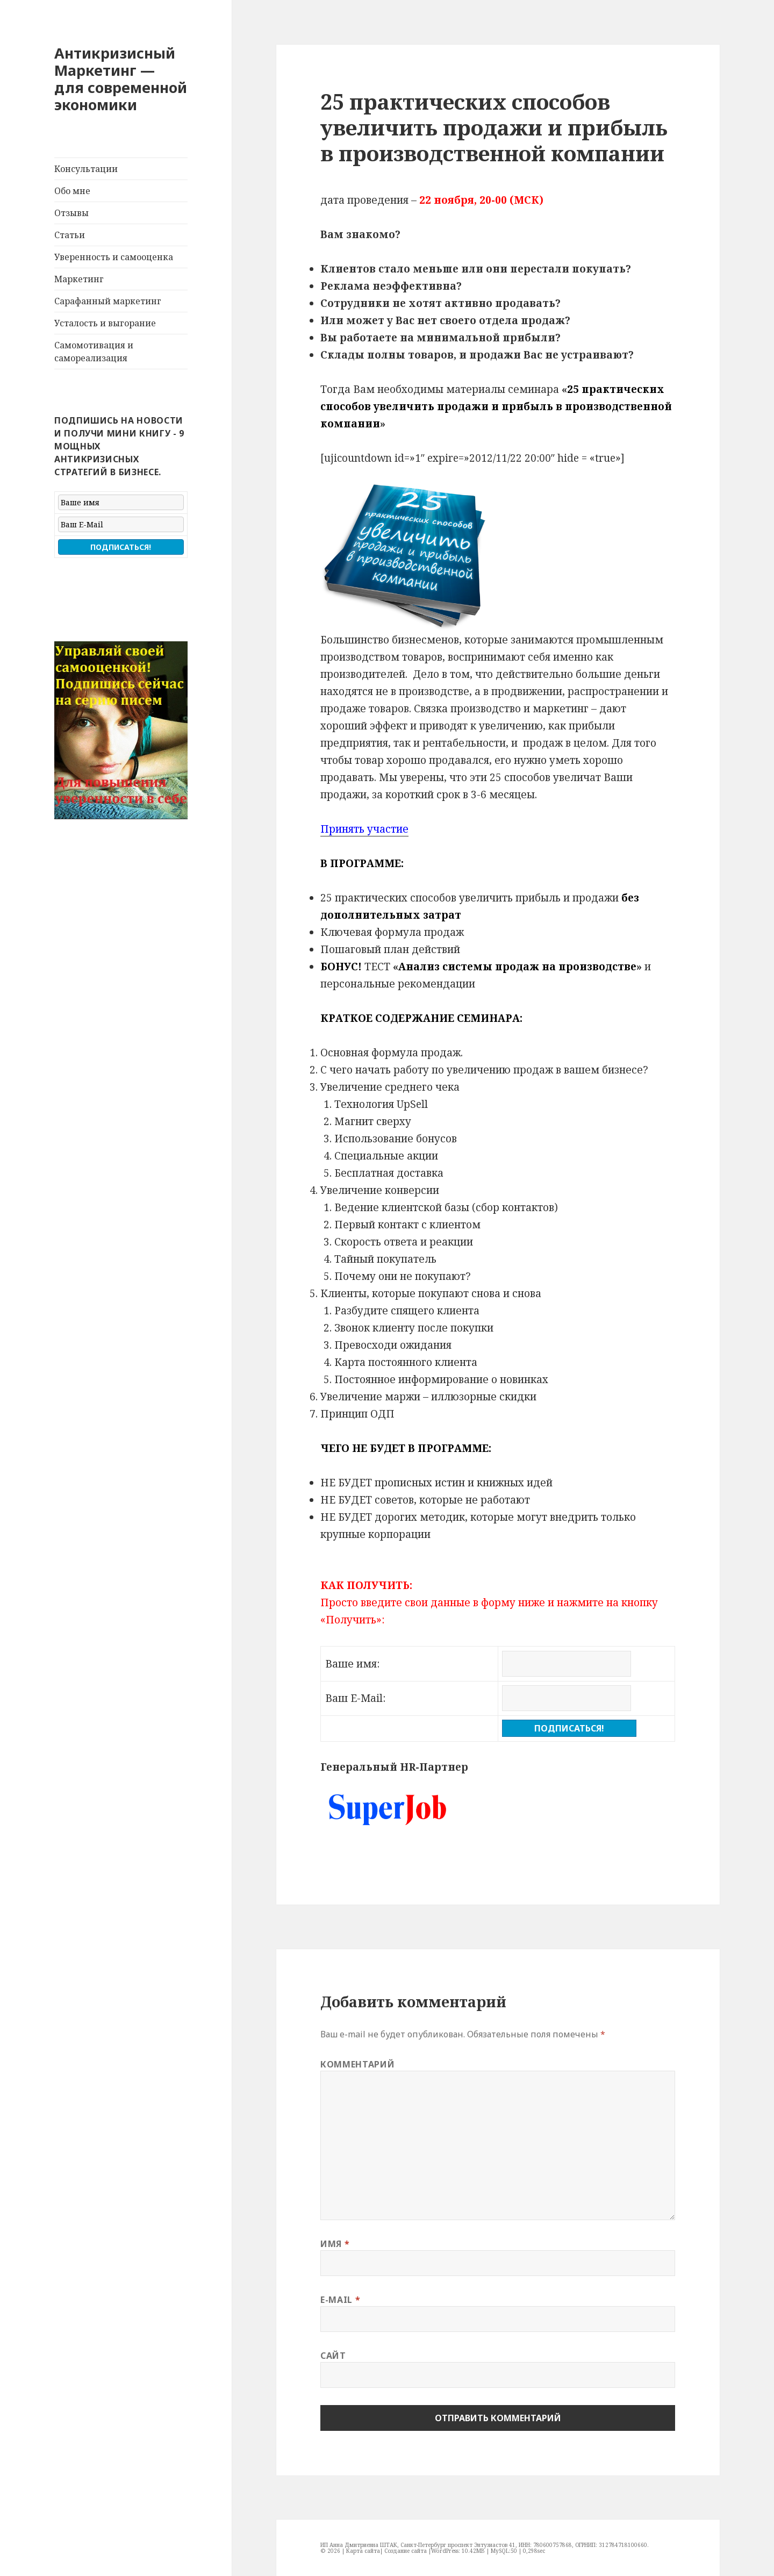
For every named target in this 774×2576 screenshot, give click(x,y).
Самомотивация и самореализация (93, 351)
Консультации (86, 169)
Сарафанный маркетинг (107, 301)
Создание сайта (405, 2550)
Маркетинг (79, 279)
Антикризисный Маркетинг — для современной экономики (120, 79)
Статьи (69, 235)
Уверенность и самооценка (113, 257)
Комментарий (357, 2064)
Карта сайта (363, 2550)
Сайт (333, 2356)
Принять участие (364, 829)
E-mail (340, 2300)
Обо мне (72, 191)
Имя (334, 2244)
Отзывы (71, 213)
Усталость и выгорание (105, 323)
